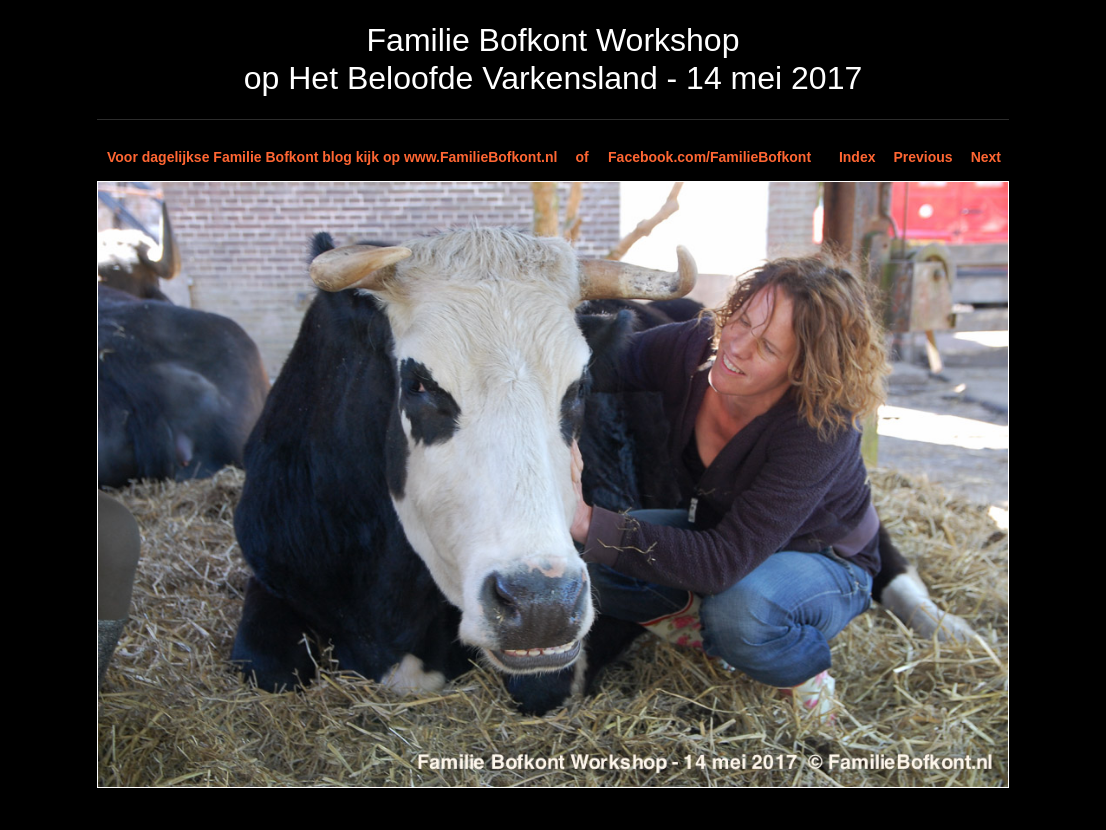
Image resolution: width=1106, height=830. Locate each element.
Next (986, 157)
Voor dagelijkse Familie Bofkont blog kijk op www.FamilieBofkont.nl (332, 157)
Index (857, 157)
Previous (923, 157)
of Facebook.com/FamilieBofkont (693, 157)
